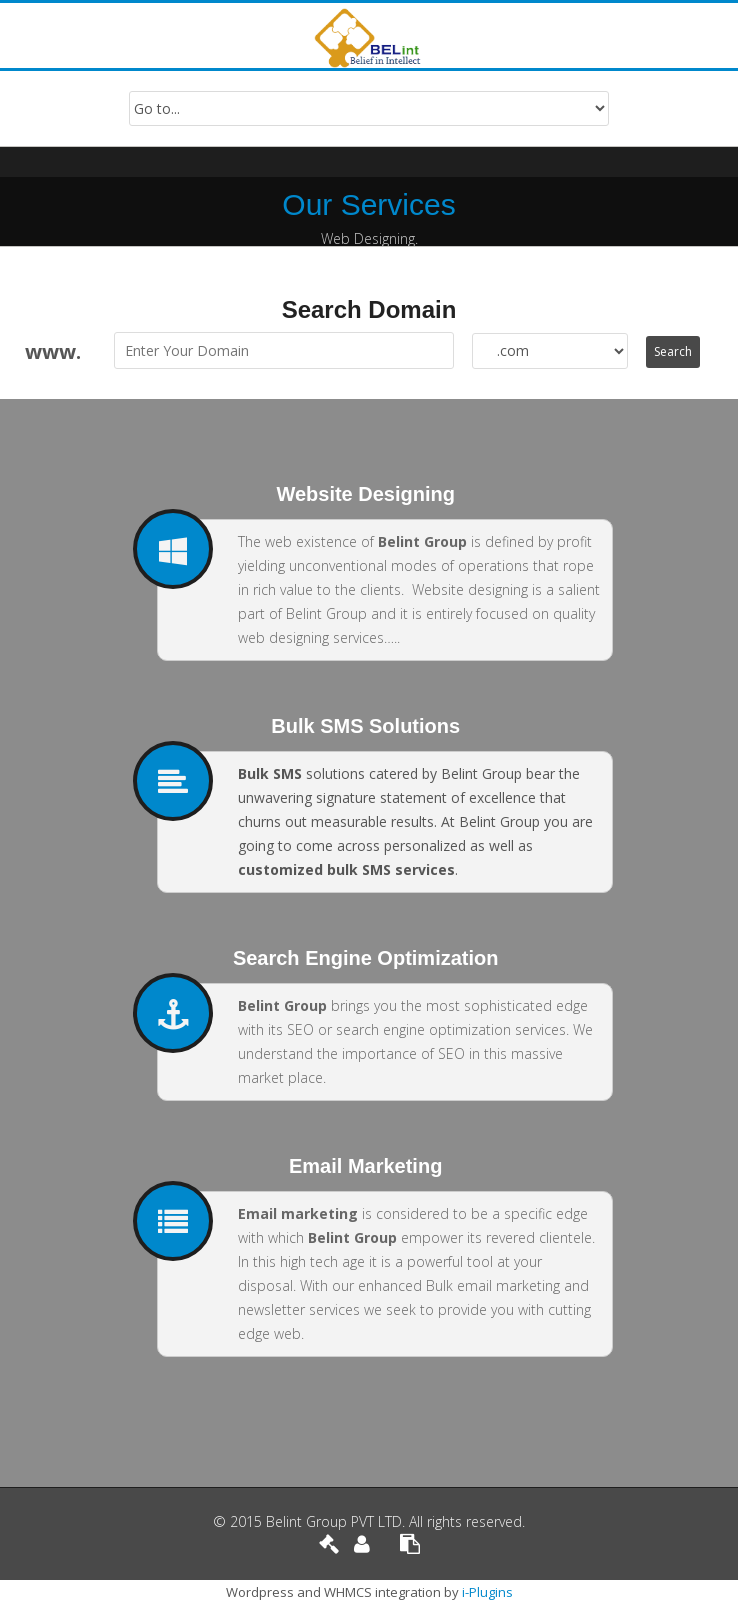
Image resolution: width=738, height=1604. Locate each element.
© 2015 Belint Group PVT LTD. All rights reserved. (369, 1521)
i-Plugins (487, 1592)
